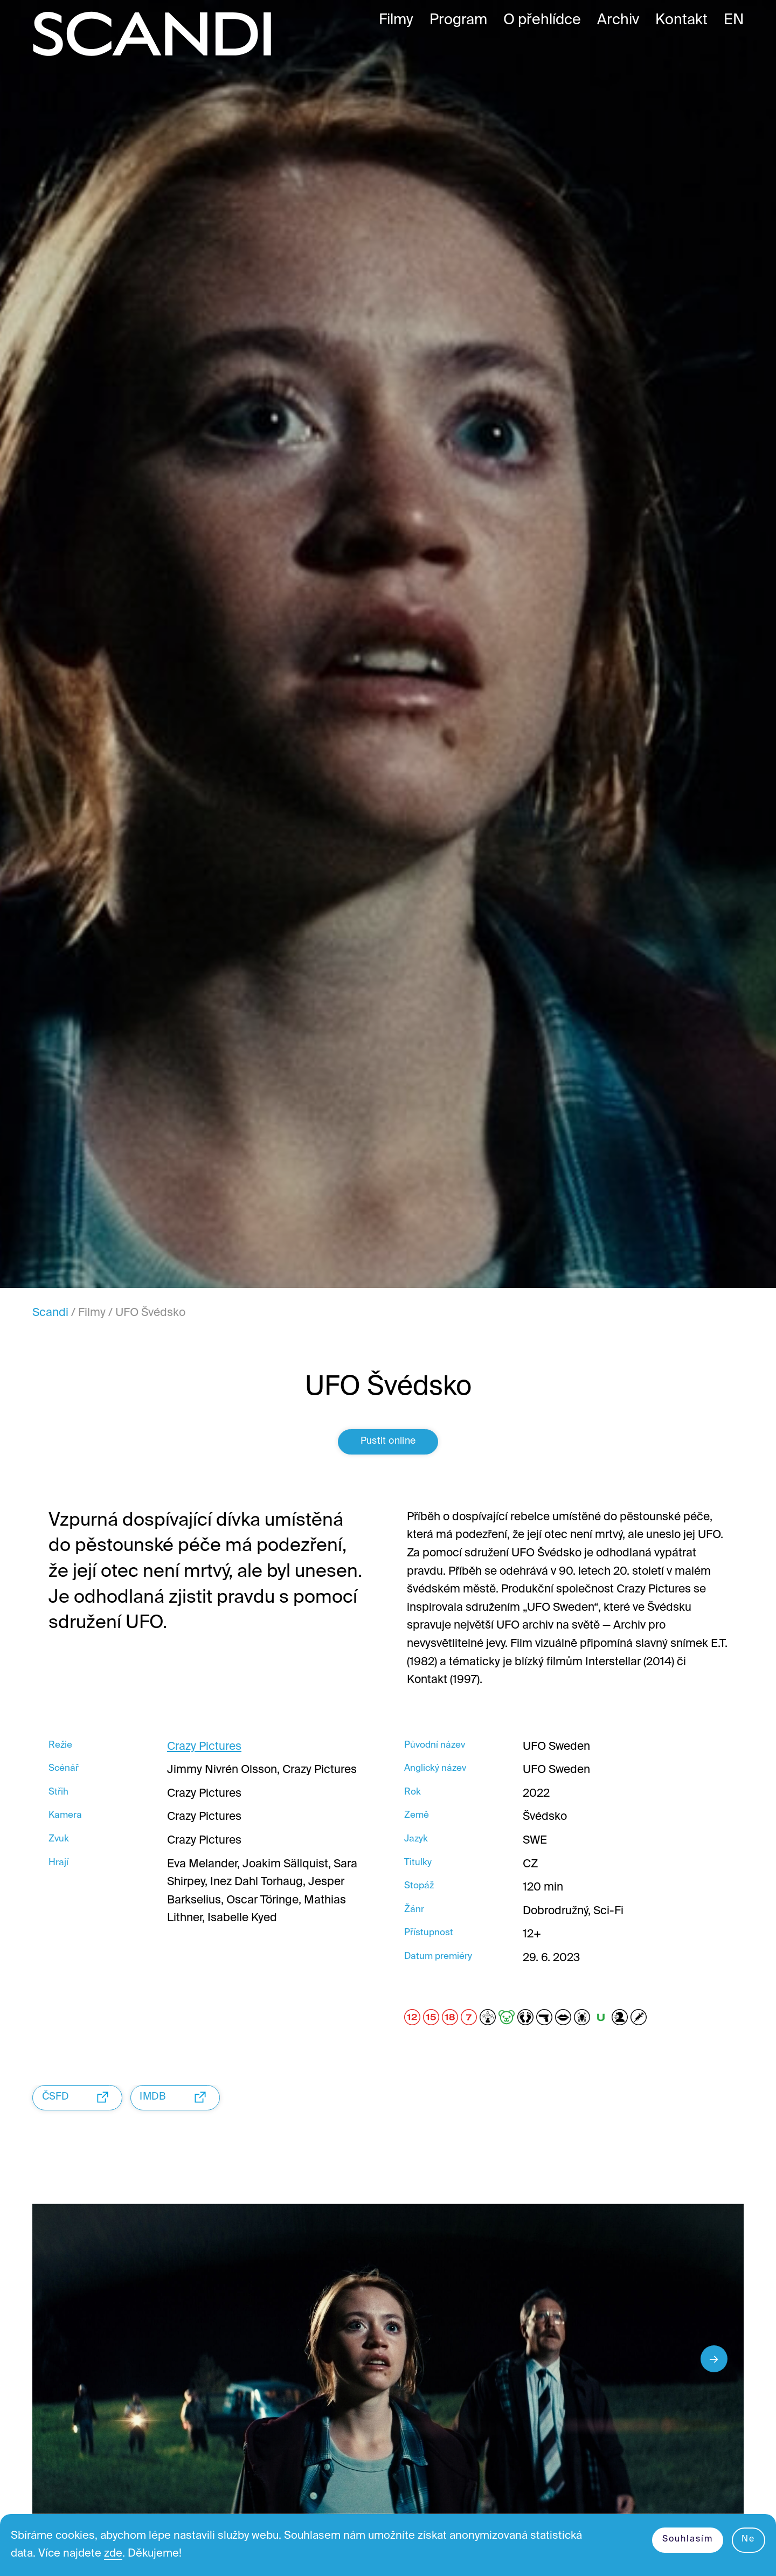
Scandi (50, 1313)
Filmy (92, 1313)
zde (116, 2553)
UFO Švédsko (150, 1313)
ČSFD (80, 2104)
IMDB (182, 2104)
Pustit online (388, 1447)
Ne (747, 2538)
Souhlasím (685, 2538)
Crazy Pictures (204, 1754)
